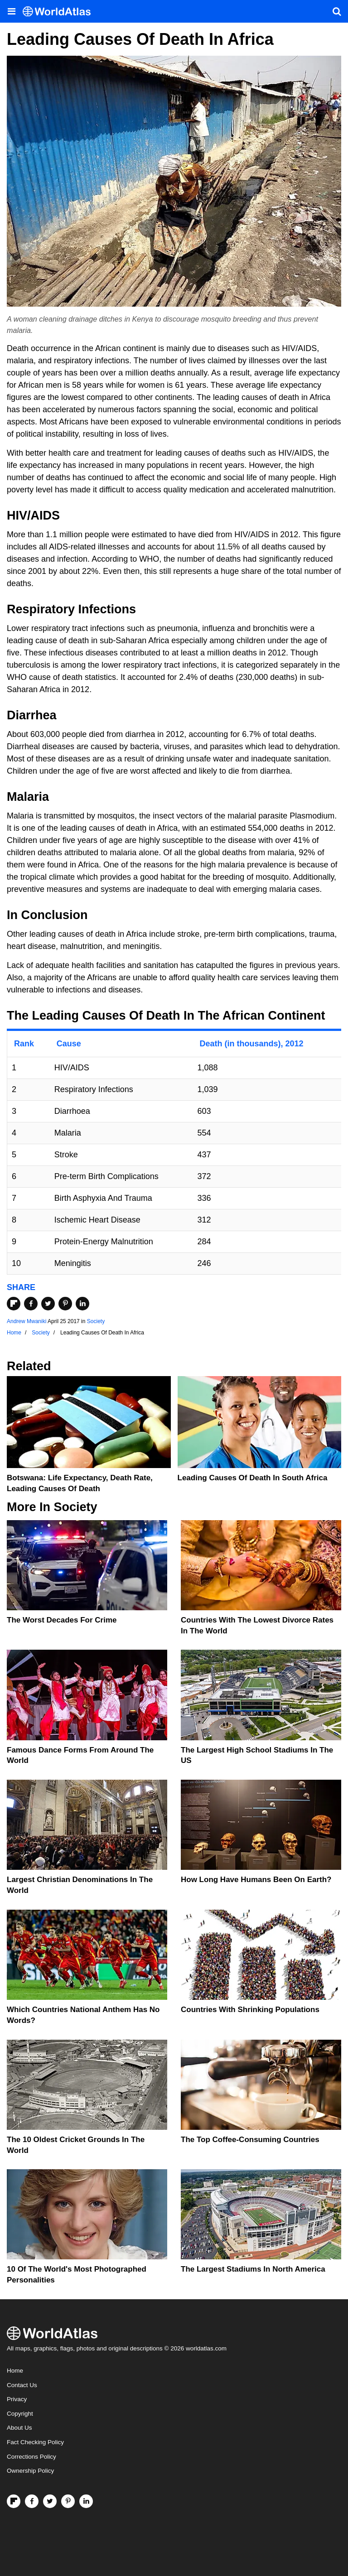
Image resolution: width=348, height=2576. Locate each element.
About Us (19, 2427)
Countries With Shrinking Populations (250, 2009)
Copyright (20, 2413)
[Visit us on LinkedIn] (86, 2501)
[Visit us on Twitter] (50, 2501)
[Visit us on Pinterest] (68, 2501)
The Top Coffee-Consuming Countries (250, 2139)
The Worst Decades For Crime (61, 1620)
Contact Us (22, 2385)
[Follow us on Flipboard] (13, 2501)
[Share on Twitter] (48, 1303)
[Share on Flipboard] (13, 1303)
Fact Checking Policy (35, 2442)
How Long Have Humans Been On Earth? (256, 1879)
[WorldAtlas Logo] (60, 11)
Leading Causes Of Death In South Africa (253, 1477)
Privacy (17, 2399)
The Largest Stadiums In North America (253, 2269)
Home (15, 2370)
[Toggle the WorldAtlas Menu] (11, 11)
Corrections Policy (31, 2456)
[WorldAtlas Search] (336, 11)
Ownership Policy (30, 2470)
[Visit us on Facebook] (32, 2501)
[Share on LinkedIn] (82, 1303)
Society (96, 1321)
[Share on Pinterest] (65, 1303)
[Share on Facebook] (31, 1303)
